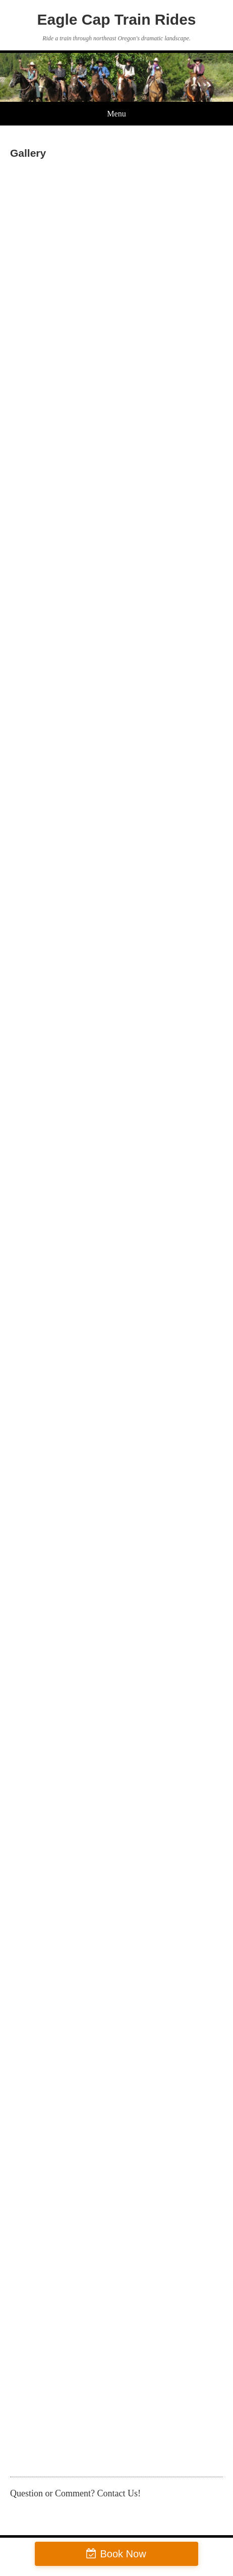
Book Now (123, 2553)
